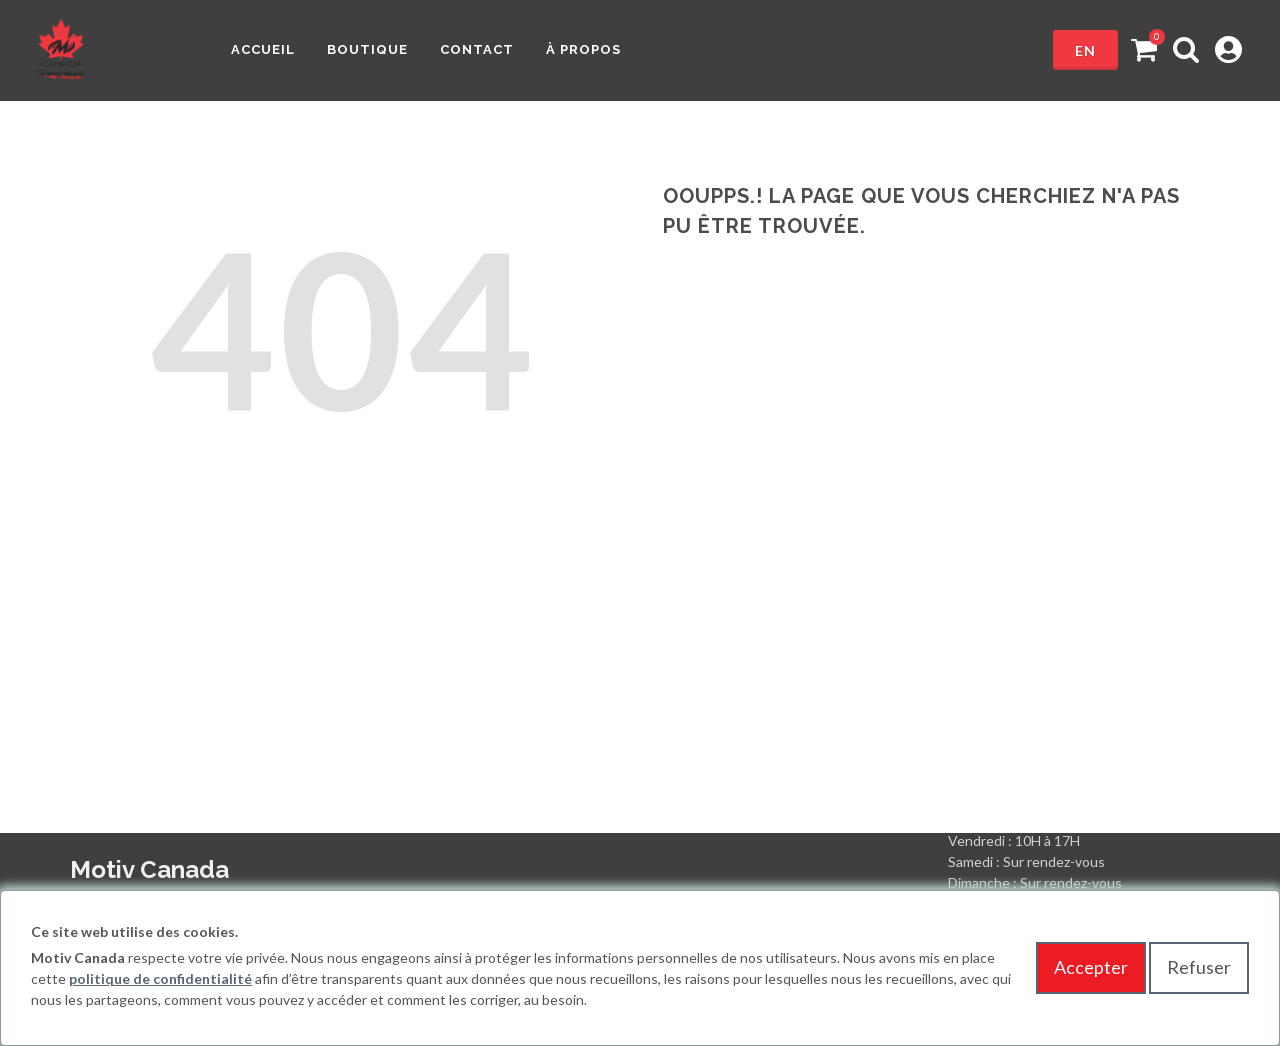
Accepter (1091, 967)
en (1085, 50)
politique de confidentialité (160, 978)
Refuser (1199, 967)
